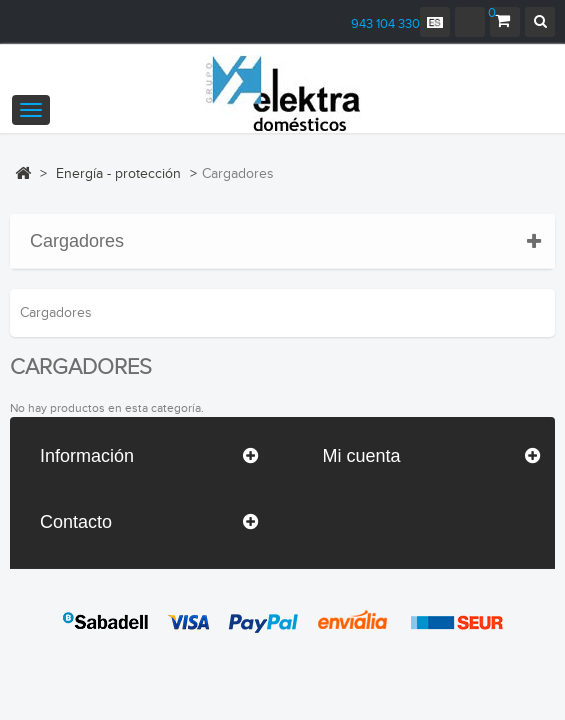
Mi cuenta (362, 456)
